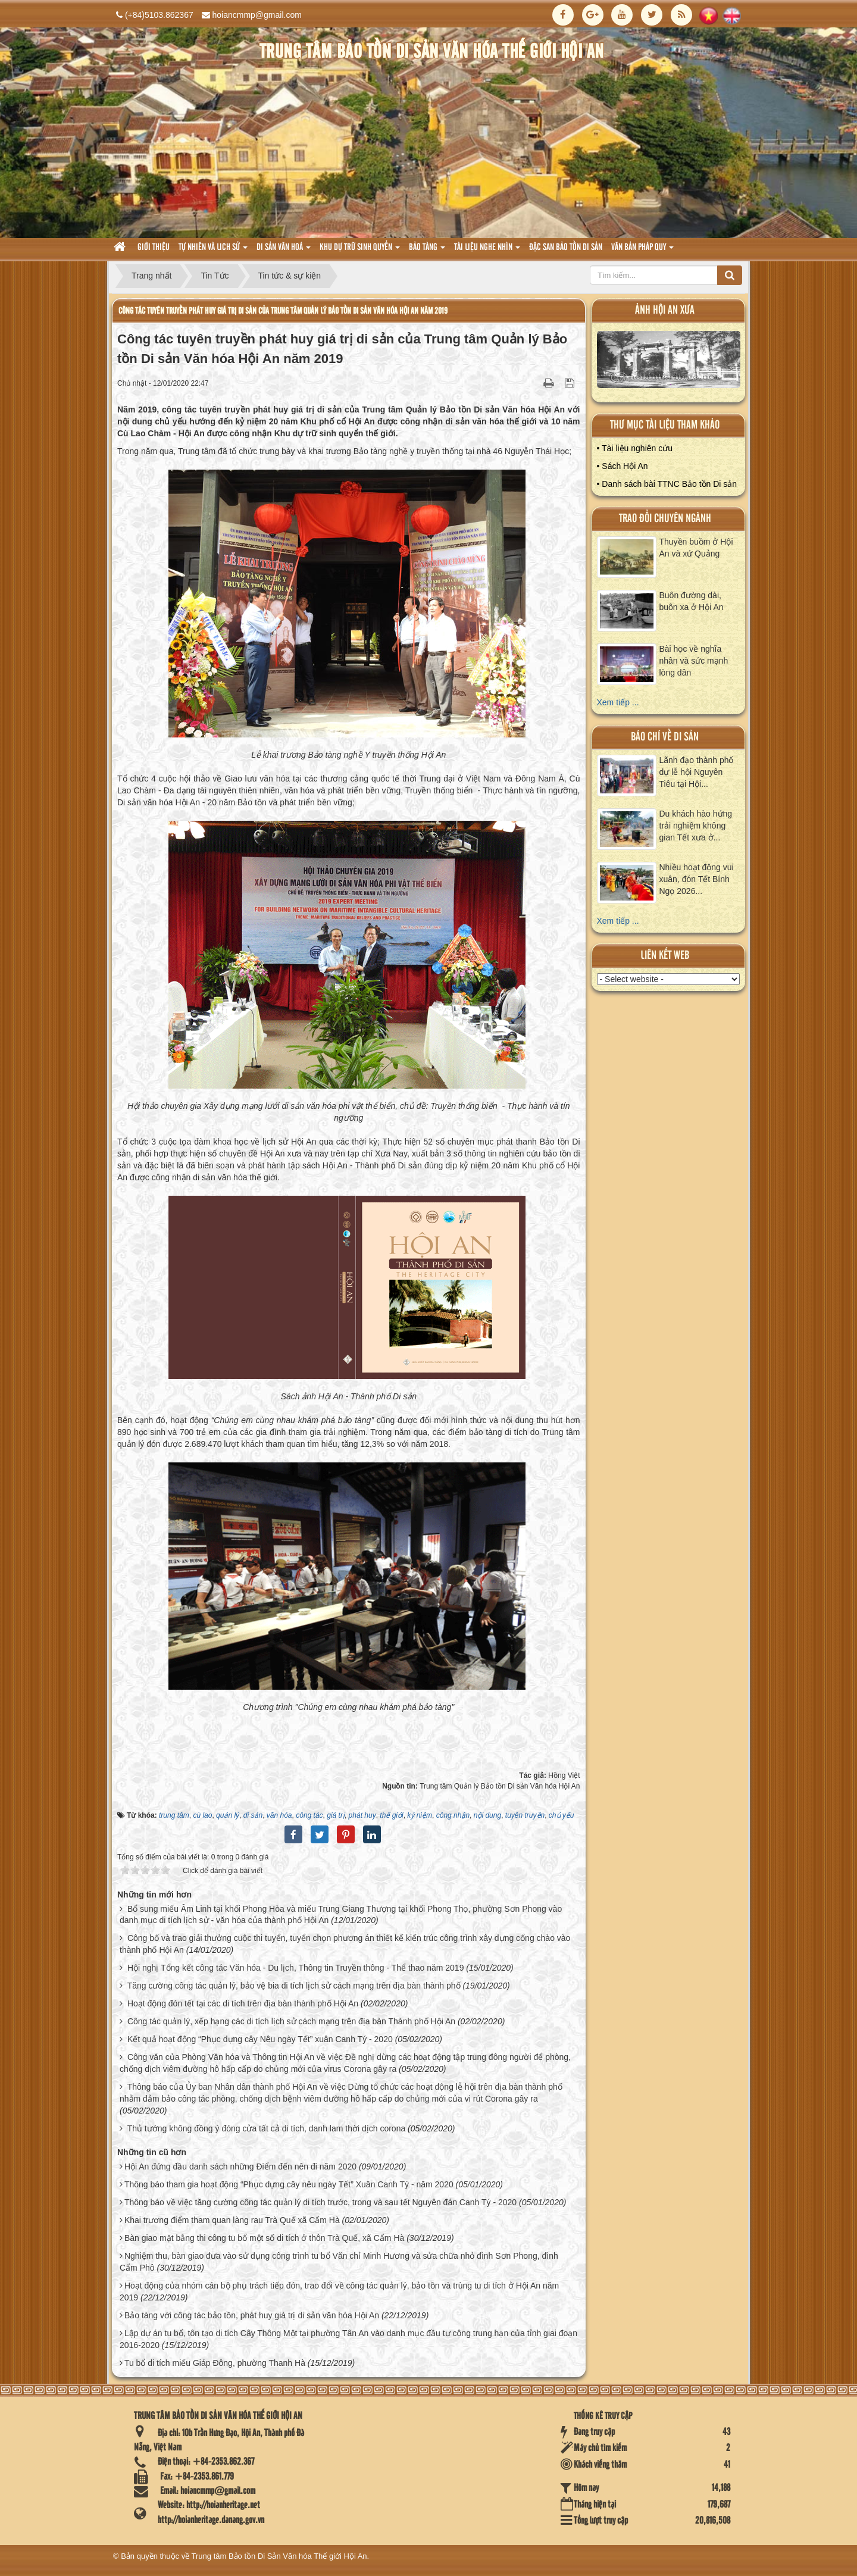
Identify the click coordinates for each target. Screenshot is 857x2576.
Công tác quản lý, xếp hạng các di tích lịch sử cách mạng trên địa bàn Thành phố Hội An (291, 2021)
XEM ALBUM (669, 362)
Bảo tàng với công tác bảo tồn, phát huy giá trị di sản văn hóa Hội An (251, 2315)
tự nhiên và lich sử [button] (213, 250)
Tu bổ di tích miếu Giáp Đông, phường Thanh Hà (214, 2363)
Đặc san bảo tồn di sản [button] (565, 247)
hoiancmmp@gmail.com (257, 15)
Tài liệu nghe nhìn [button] (487, 250)
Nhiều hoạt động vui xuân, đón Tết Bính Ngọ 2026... (696, 879)
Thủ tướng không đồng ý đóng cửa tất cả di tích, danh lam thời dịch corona (266, 2128)
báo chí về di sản (665, 737)
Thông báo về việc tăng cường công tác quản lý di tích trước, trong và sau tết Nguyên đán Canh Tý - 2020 (320, 2202)
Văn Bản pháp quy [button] (642, 250)
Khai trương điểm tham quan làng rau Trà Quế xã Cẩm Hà (232, 2220)
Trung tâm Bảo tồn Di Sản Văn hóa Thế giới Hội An (279, 2556)
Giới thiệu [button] (153, 247)
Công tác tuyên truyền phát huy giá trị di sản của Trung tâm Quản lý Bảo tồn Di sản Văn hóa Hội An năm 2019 (283, 311)
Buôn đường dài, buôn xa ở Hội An (691, 601)
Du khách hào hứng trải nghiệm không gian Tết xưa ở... (696, 825)
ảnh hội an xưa (665, 310)
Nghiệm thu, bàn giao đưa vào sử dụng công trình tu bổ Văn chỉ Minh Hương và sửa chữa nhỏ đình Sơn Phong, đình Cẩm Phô (339, 2261)
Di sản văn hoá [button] (284, 250)
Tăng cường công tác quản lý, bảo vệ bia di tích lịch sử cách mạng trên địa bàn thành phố (294, 1985)
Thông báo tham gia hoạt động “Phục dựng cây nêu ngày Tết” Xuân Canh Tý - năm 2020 (288, 2184)
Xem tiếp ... (618, 702)
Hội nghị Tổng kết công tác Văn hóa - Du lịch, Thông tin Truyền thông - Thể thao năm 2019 (295, 1967)
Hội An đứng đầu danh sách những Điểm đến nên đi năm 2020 (240, 2166)
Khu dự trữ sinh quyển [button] (360, 250)
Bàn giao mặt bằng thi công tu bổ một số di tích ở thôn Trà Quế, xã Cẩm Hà (264, 2238)
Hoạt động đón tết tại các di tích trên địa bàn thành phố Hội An (242, 2003)
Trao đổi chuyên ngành (665, 519)
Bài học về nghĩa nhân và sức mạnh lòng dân (693, 660)
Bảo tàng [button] (427, 250)
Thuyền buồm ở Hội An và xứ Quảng (696, 547)
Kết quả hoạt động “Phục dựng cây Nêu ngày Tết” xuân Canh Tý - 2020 (260, 2039)
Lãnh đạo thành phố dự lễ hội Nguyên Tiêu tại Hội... (696, 772)
